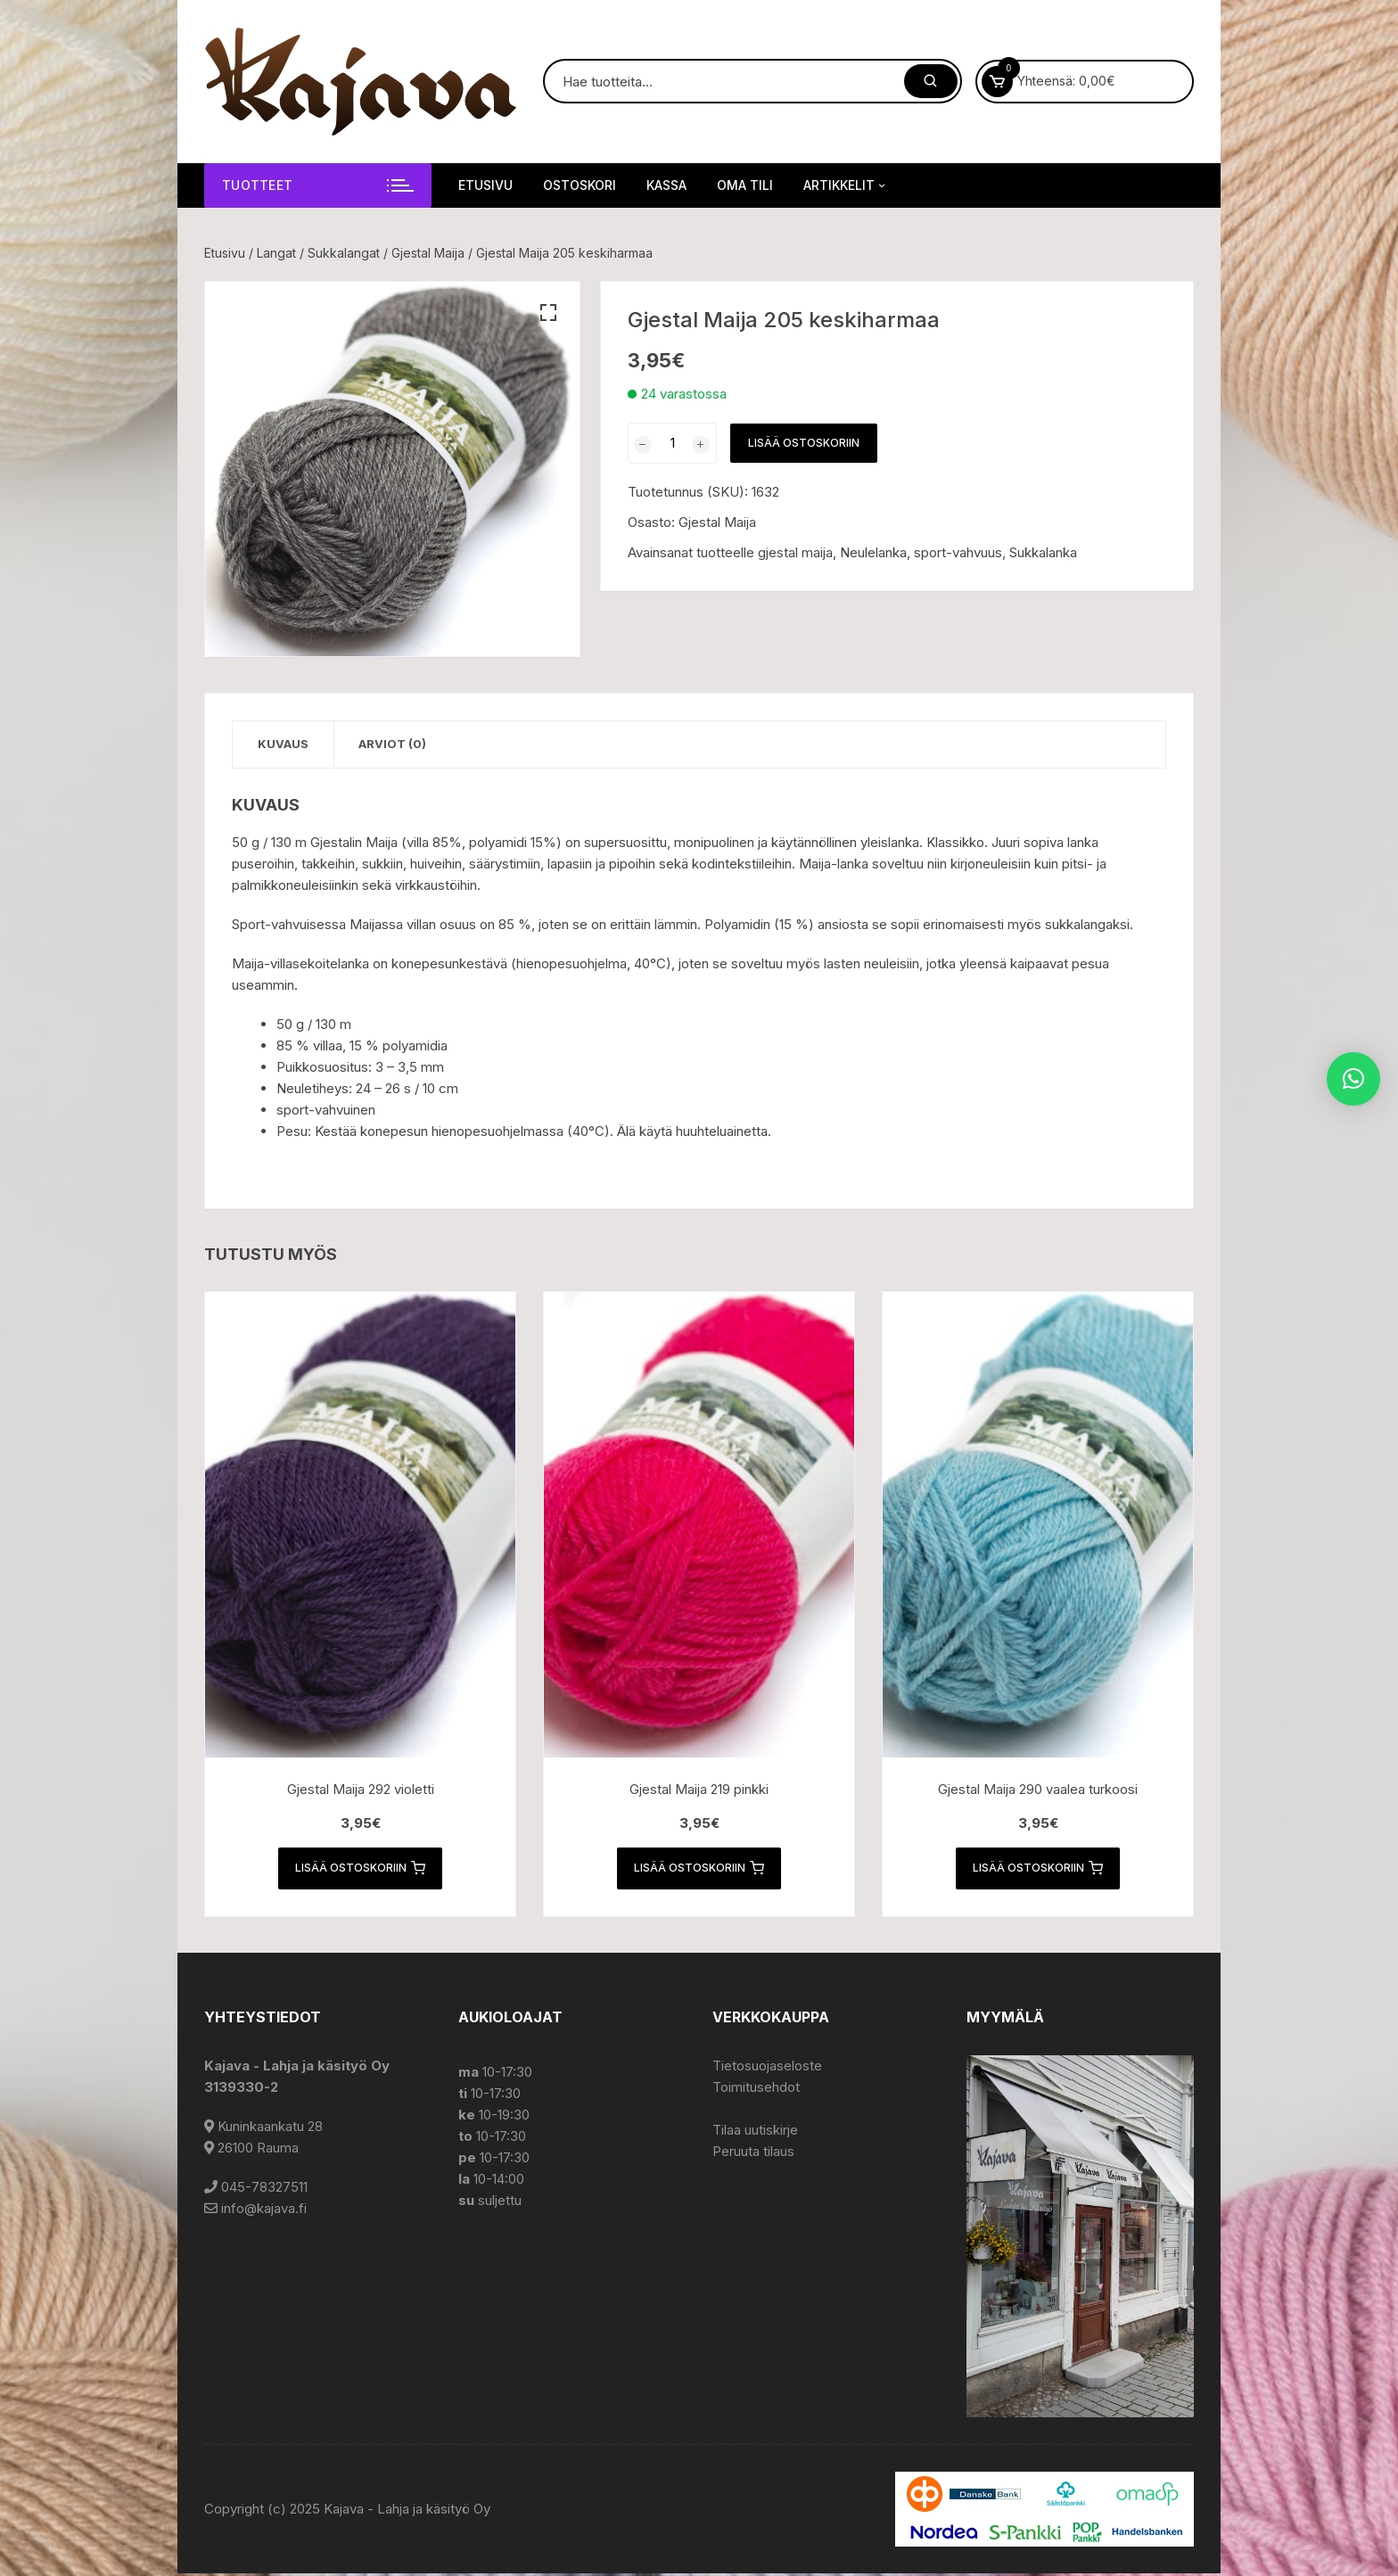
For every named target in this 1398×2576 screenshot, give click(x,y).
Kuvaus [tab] (284, 744)
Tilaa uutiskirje (755, 2132)
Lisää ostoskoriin (803, 442)
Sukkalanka (1043, 552)
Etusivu (485, 185)
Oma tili (745, 185)
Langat (276, 252)
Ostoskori (579, 185)
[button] (548, 313)
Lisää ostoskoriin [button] (360, 1870)
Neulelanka (873, 552)
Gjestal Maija (428, 252)
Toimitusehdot (756, 2089)
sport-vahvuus (958, 552)
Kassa (666, 185)
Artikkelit (845, 185)
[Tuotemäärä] (672, 443)
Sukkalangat (344, 252)
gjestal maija (795, 552)
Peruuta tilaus (753, 2153)
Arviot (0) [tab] (398, 744)
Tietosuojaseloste (767, 2068)
